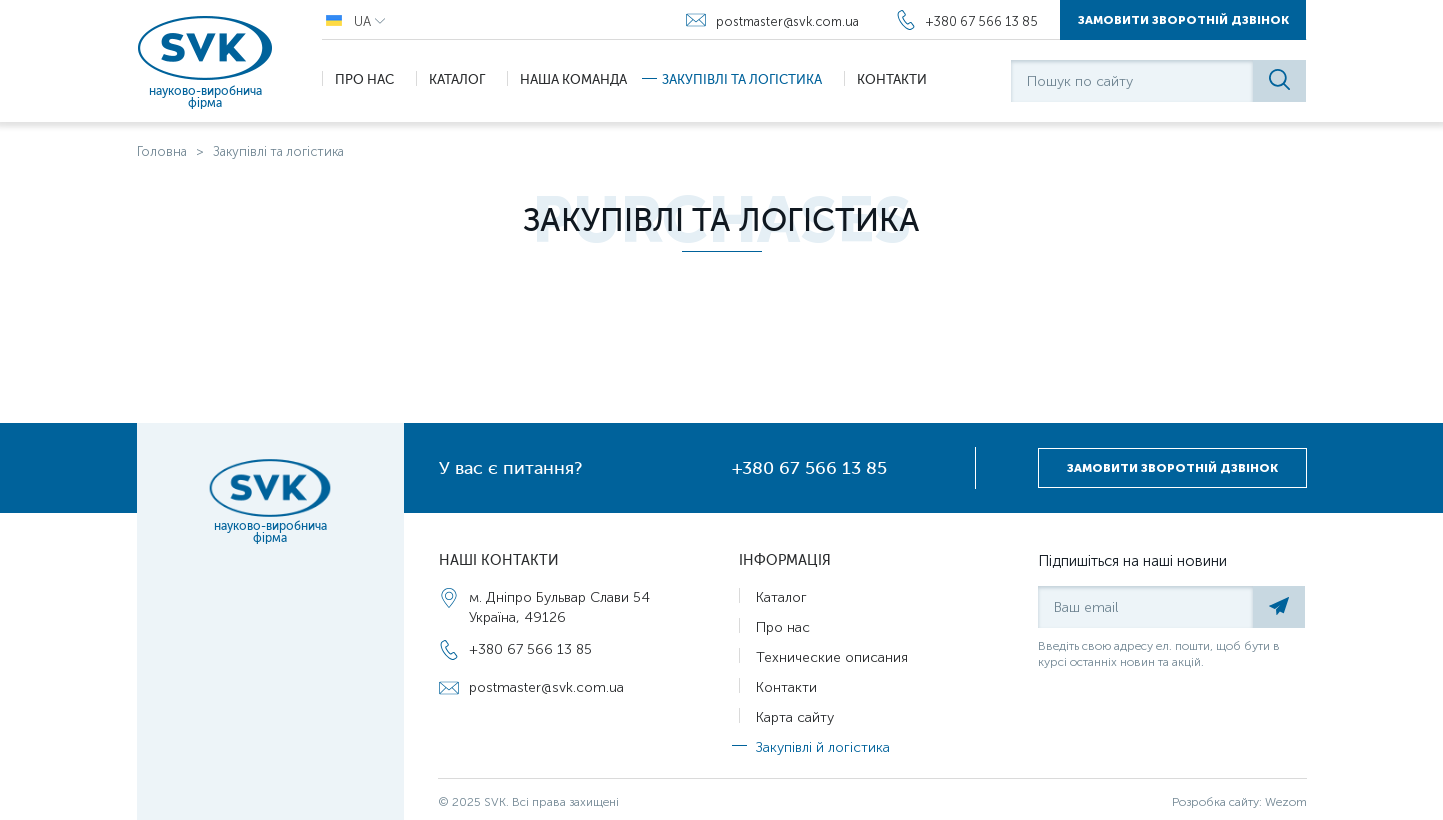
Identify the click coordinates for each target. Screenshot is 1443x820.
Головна (162, 151)
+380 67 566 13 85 (809, 468)
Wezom (1286, 802)
